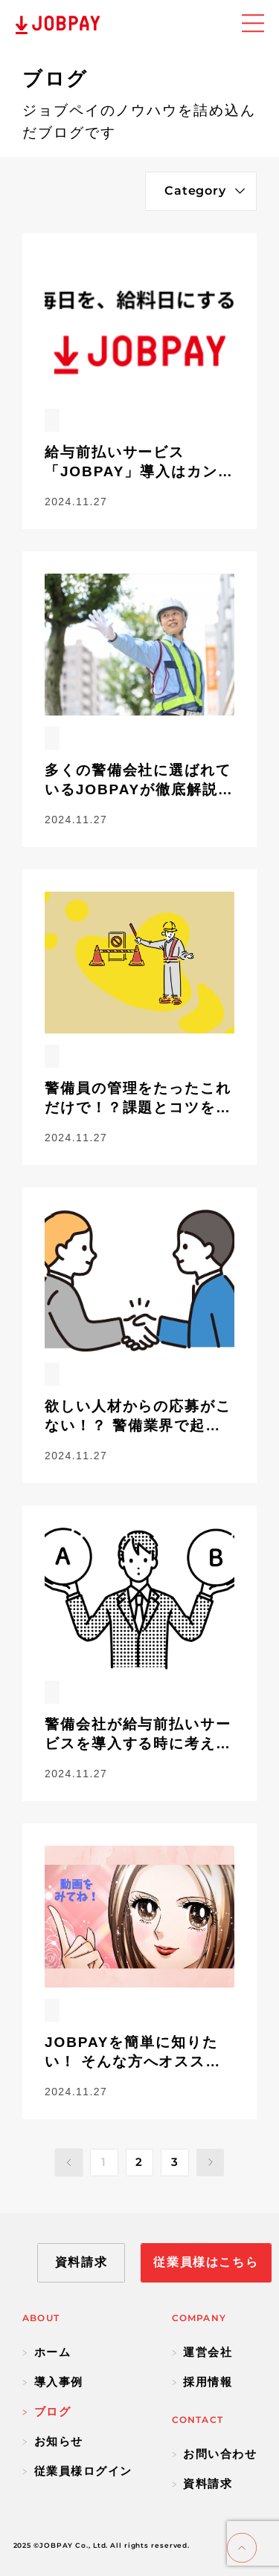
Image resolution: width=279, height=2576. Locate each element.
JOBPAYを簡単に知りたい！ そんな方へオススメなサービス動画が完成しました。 (138, 2052)
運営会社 (202, 2352)
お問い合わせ (214, 2453)
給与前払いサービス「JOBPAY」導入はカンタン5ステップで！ (139, 462)
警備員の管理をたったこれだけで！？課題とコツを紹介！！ (138, 1098)
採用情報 (202, 2381)
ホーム (46, 2352)
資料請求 (202, 2483)
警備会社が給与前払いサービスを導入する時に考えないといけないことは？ (138, 1734)
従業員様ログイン (77, 2471)
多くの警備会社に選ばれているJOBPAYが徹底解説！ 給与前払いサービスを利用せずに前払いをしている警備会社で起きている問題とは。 (139, 780)
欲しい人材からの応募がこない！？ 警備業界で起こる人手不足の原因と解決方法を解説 (138, 1416)
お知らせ (52, 2441)
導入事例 (52, 2381)
